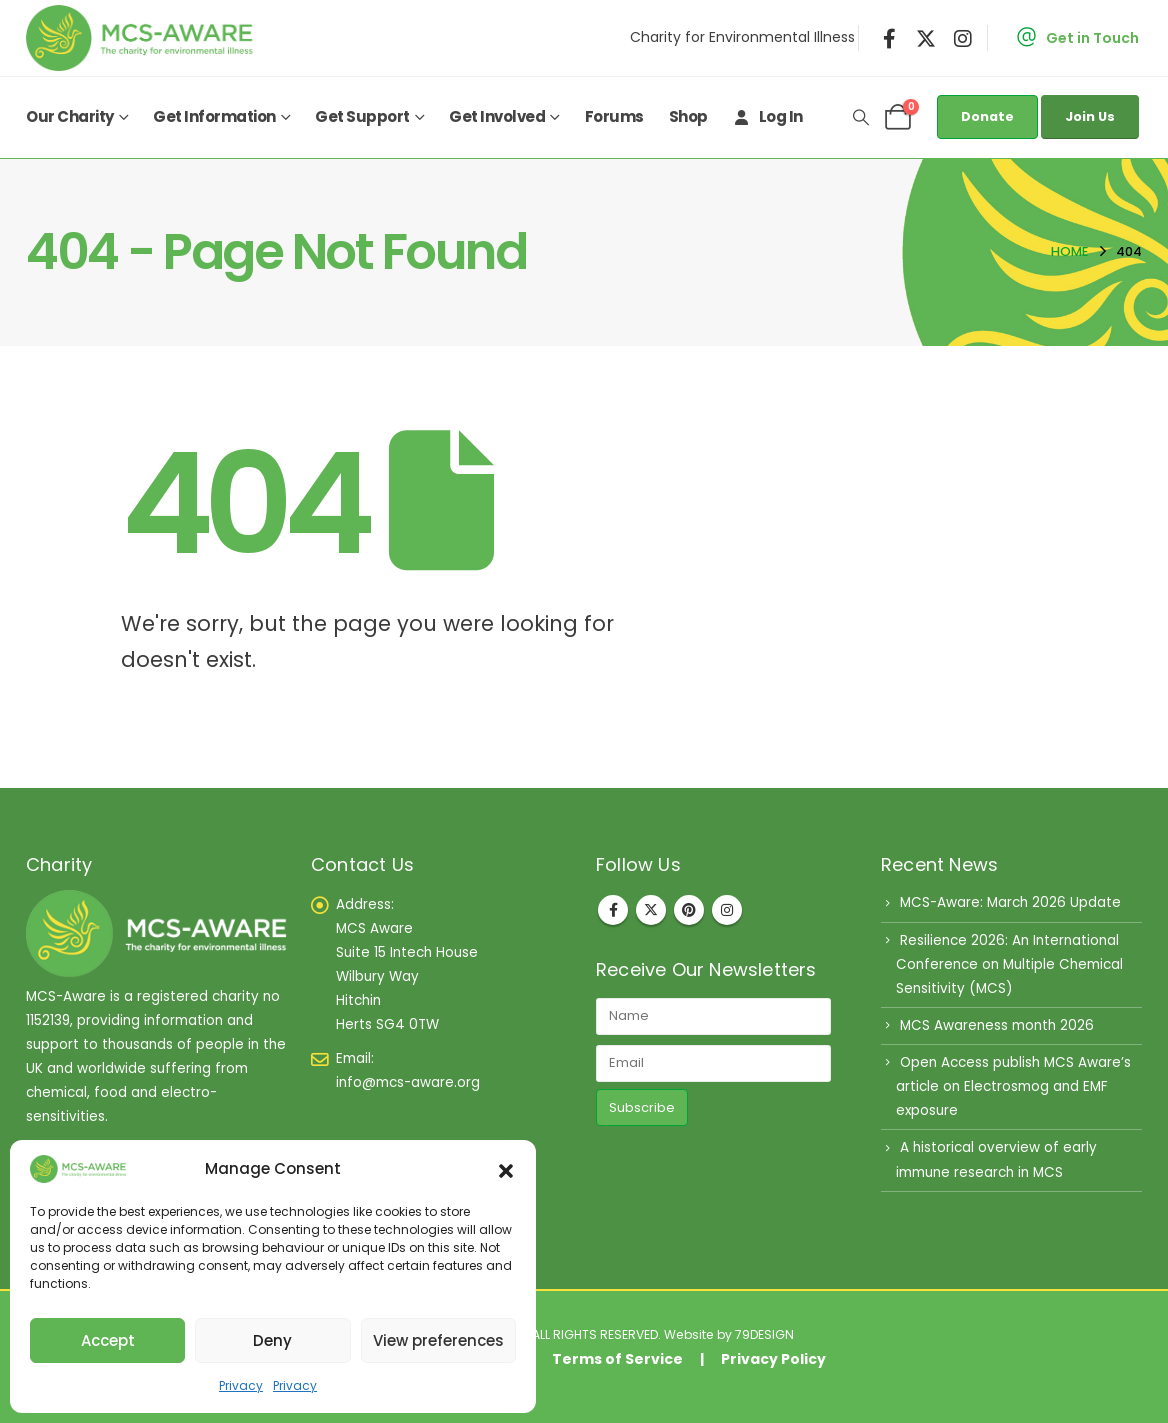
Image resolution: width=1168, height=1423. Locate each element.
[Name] (713, 1016)
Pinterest (689, 910)
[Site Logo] (144, 38)
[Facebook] (890, 38)
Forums (614, 116)
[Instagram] (963, 38)
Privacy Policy (773, 1359)
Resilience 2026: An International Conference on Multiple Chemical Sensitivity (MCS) (1009, 964)
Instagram (727, 910)
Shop (688, 116)
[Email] (713, 1063)
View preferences (438, 1340)
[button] (506, 1169)
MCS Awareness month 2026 (997, 1025)
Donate (987, 116)
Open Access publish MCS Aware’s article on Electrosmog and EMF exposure (1013, 1086)
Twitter (651, 910)
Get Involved (497, 116)
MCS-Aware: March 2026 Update (1010, 902)
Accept (108, 1340)
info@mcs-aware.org (408, 1082)
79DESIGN (764, 1334)
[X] (926, 38)
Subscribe (642, 1107)
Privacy (241, 1385)
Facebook (613, 910)
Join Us (1090, 116)
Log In (768, 116)
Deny (272, 1340)
